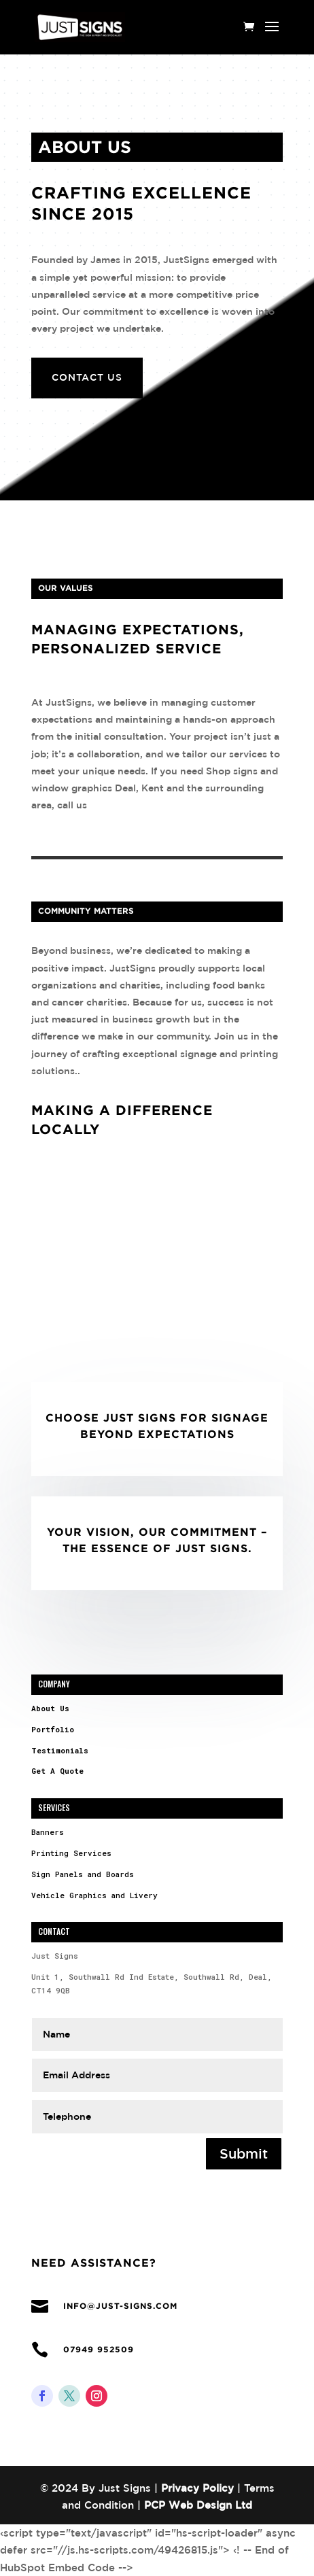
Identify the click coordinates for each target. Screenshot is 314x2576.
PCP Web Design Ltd (198, 2505)
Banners (47, 1832)
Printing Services (71, 1853)
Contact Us (87, 377)
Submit (244, 2153)
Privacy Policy (197, 2488)
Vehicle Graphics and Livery (94, 1895)
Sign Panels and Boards (82, 1874)
